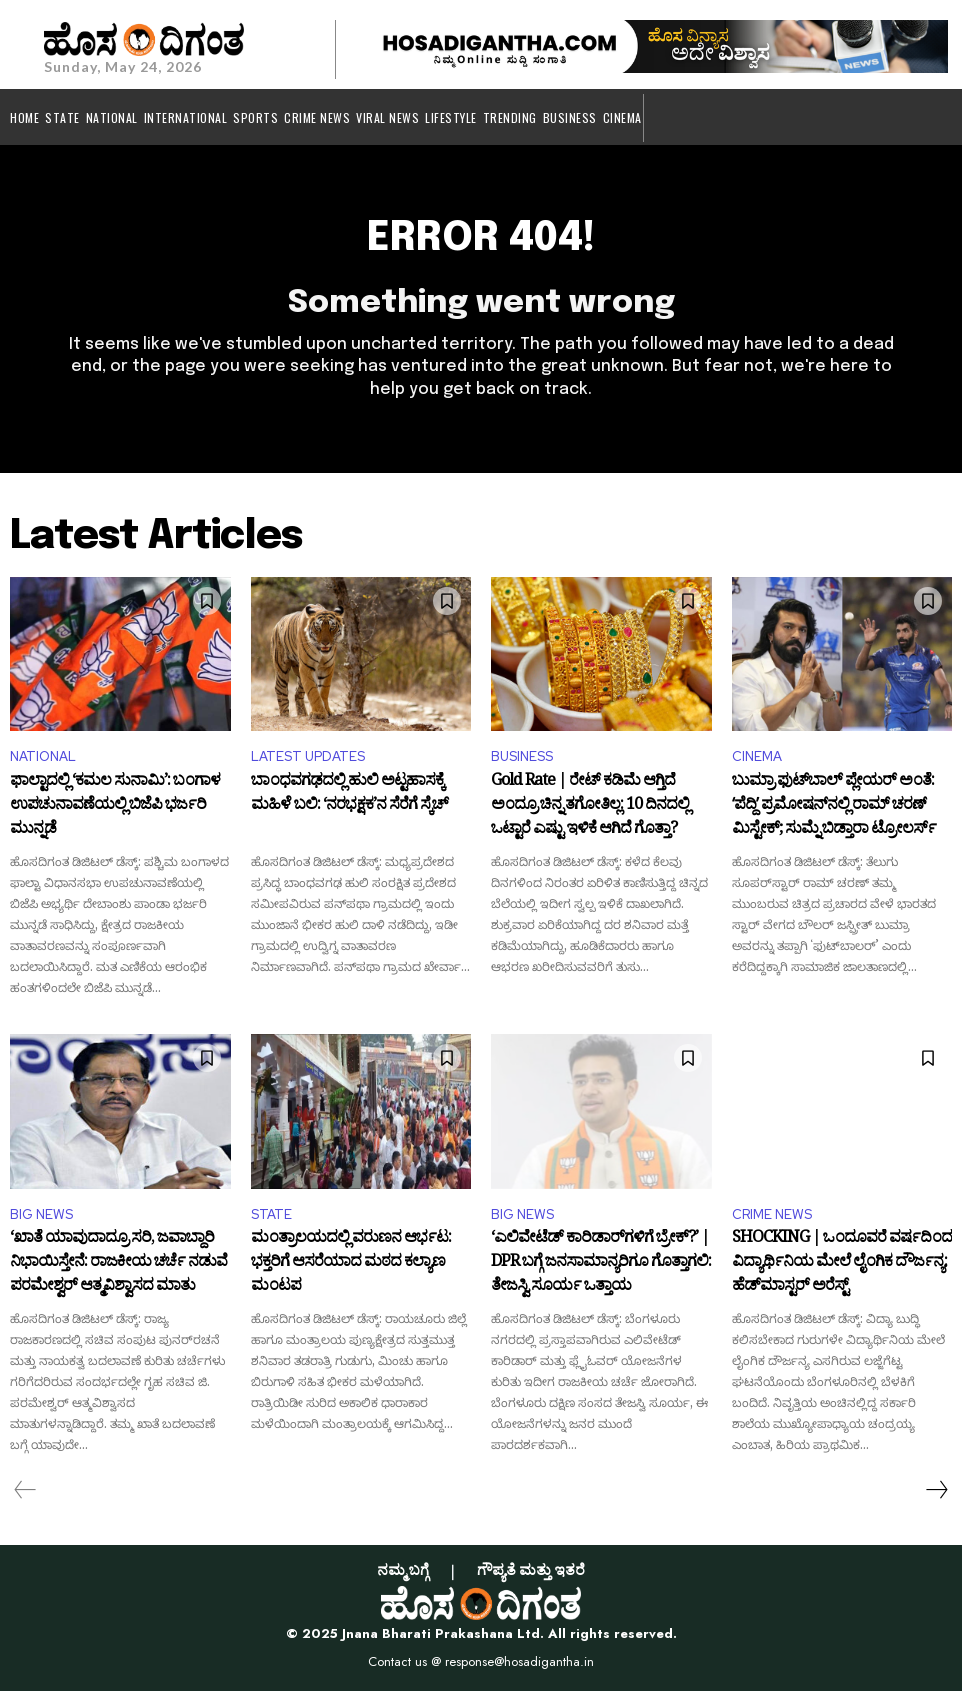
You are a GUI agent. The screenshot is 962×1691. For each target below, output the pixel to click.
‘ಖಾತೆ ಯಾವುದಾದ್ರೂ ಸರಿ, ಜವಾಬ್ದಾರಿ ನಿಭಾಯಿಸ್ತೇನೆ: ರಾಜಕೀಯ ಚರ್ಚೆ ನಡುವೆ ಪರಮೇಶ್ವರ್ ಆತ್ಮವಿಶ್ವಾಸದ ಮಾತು (118, 1263)
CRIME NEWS (772, 1214)
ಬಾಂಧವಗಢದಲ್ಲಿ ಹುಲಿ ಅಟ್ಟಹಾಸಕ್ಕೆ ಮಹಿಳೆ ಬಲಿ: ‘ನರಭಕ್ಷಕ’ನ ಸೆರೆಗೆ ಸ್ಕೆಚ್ (349, 796)
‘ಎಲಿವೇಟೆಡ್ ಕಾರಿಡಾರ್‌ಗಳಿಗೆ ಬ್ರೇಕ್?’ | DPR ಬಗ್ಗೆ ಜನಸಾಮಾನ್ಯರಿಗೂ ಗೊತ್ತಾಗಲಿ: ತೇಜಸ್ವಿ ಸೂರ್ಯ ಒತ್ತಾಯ (601, 1263)
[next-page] (936, 1490)
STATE (271, 1214)
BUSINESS (522, 756)
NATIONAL (43, 756)
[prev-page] (25, 1490)
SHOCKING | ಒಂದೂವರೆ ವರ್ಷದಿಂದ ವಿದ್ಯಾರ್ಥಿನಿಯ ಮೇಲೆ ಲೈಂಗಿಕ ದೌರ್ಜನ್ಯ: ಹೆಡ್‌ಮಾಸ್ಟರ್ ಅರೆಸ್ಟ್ (842, 1263)
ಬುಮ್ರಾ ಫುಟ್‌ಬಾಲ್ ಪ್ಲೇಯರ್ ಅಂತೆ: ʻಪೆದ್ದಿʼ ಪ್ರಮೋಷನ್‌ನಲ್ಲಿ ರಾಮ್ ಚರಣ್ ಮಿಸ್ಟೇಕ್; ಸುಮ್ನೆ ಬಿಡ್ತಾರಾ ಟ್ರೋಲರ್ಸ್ (834, 806)
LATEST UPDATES (308, 756)
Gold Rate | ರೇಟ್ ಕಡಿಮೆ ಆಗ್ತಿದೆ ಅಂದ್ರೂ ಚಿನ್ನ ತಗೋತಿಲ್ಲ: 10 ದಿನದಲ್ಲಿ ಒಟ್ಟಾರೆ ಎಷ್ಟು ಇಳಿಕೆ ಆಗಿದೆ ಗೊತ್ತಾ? (590, 806)
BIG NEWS (41, 1214)
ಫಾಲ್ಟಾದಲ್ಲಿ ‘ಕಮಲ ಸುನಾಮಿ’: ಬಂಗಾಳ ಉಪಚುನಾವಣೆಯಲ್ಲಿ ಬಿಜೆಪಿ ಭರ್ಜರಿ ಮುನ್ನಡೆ (115, 806)
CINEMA (757, 756)
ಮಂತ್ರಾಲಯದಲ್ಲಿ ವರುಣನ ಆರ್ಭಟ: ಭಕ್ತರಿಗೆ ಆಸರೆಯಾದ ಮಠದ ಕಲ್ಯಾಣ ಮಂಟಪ (351, 1263)
